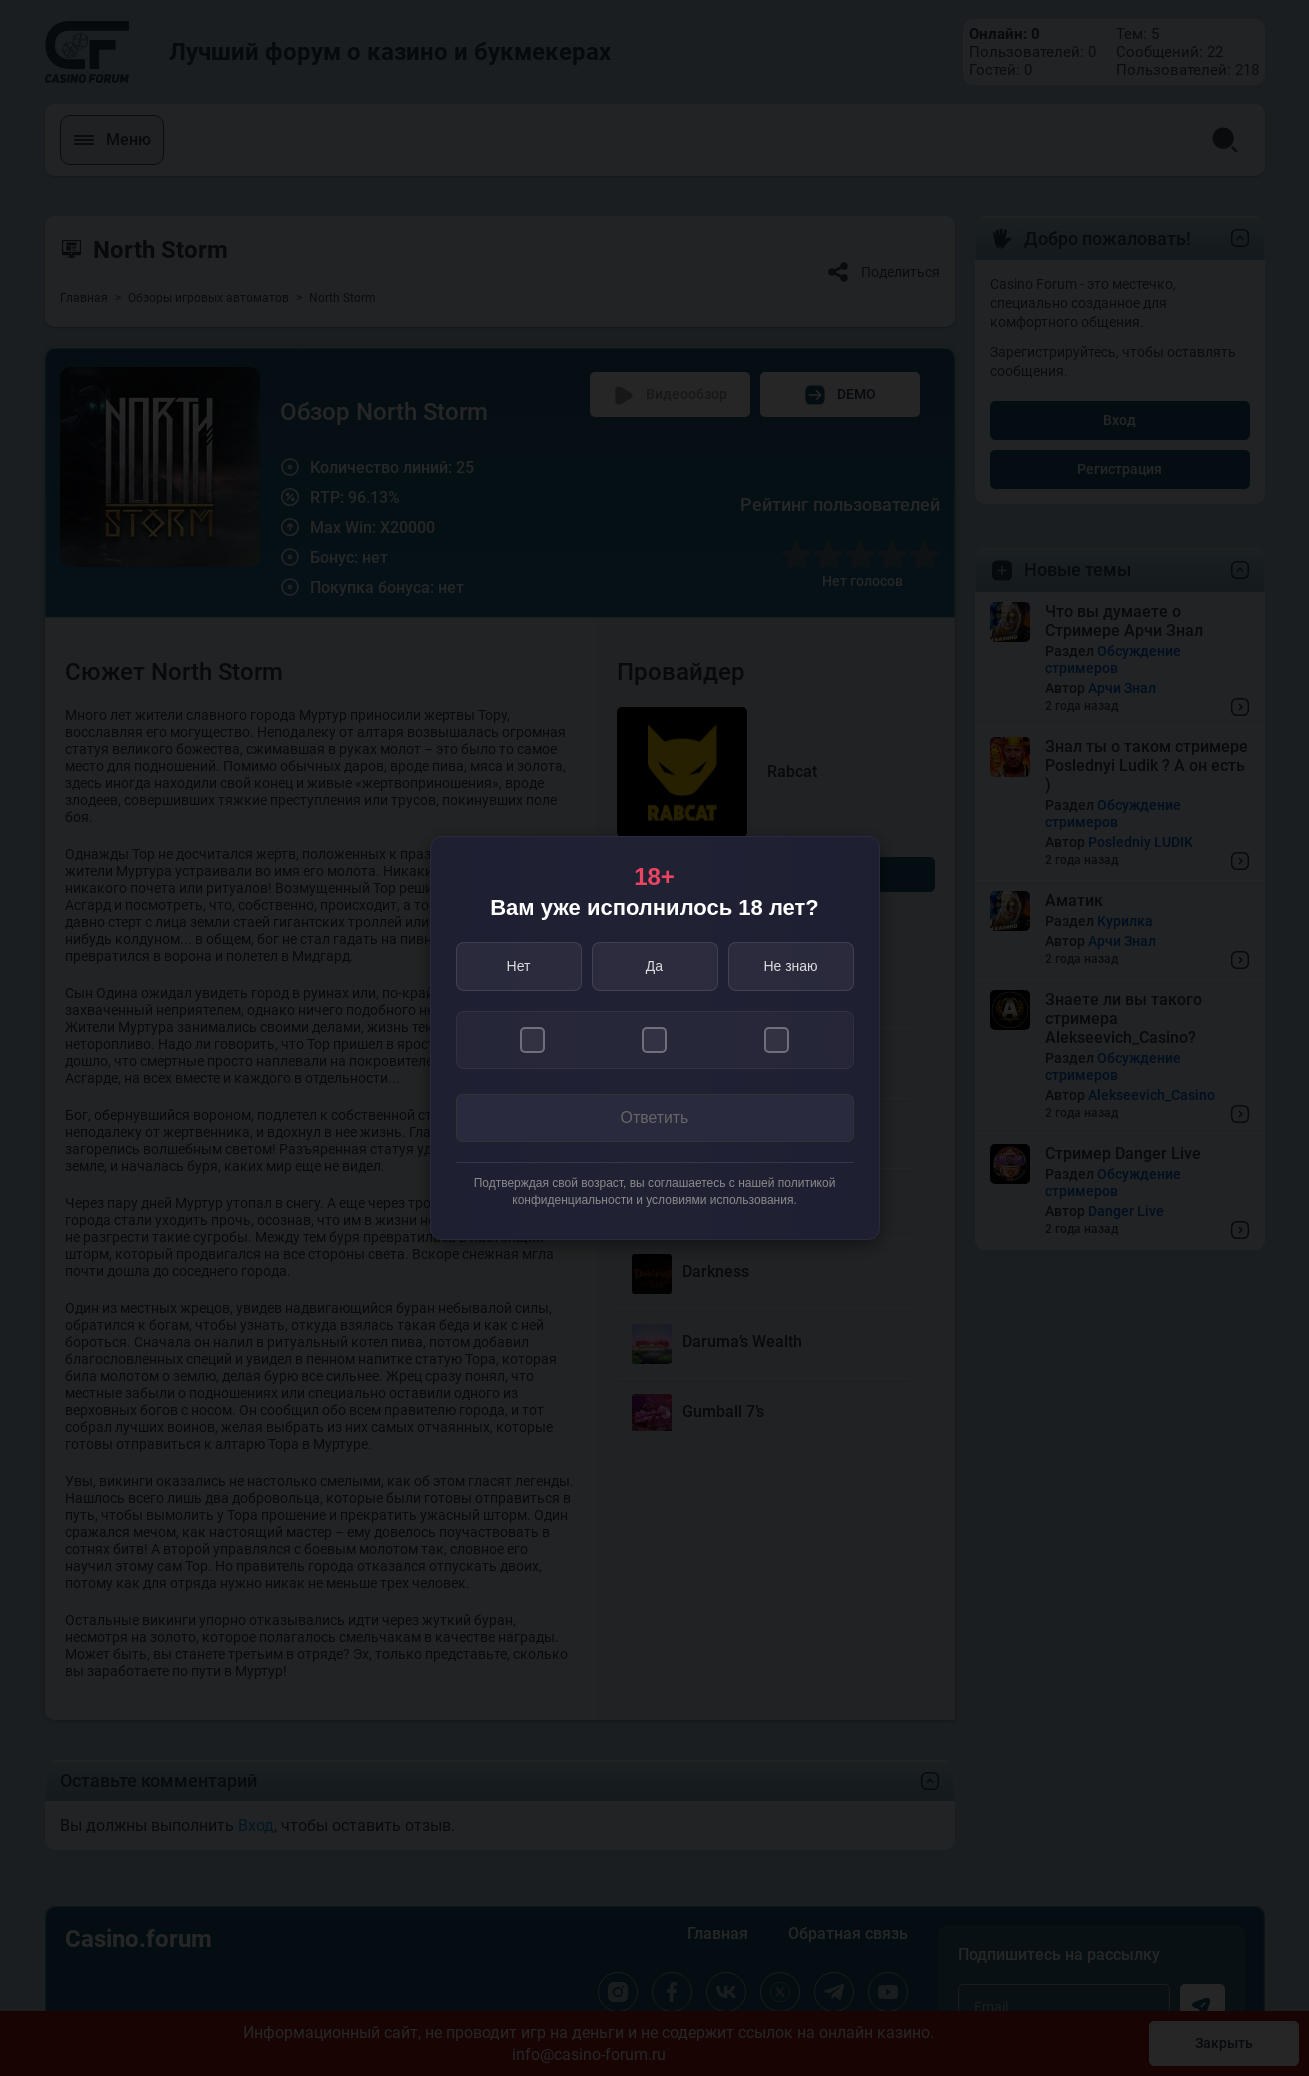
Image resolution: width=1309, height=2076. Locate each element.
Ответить (654, 1118)
